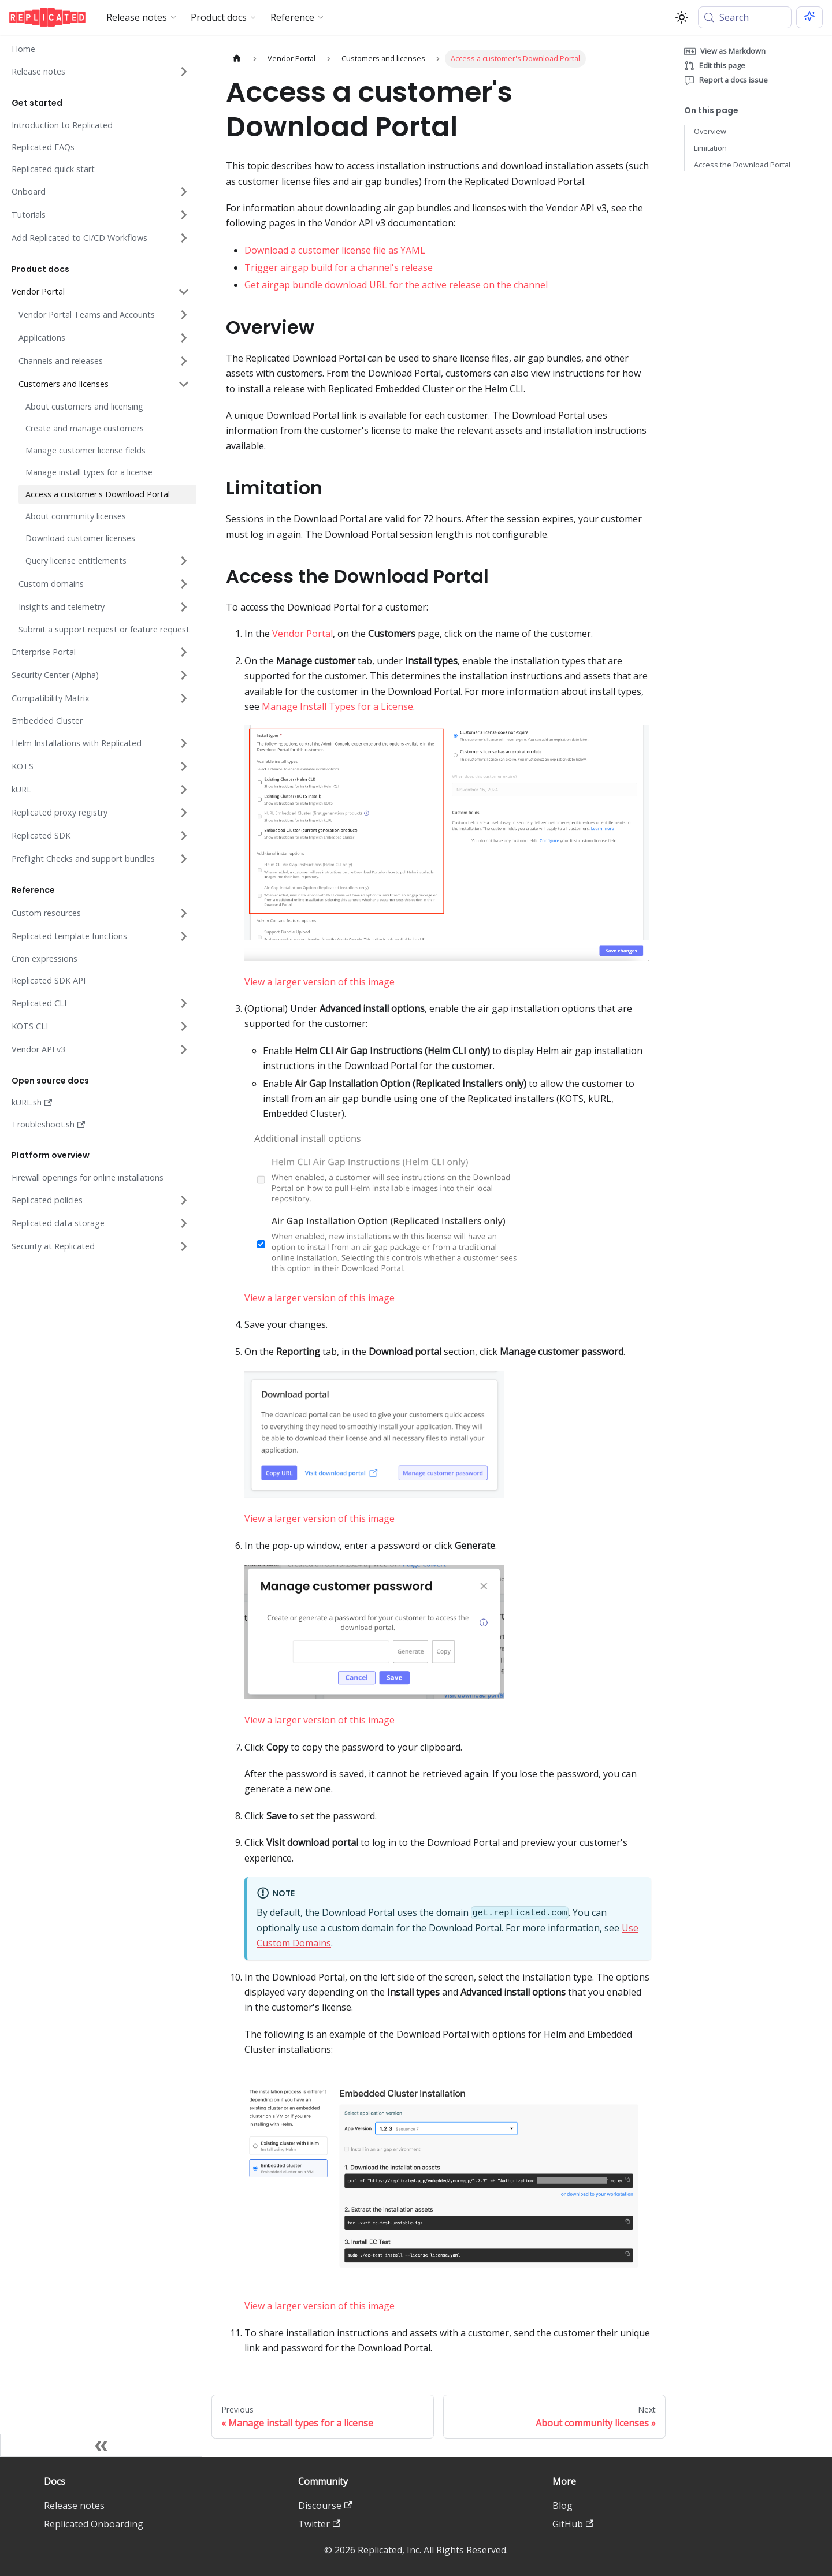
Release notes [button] (136, 17)
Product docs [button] (219, 17)
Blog (562, 2505)
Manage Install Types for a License (337, 706)
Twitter (319, 2524)
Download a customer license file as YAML (334, 250)
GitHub (572, 2524)
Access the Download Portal (742, 164)
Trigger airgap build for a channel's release (338, 267)
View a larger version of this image (319, 982)
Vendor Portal (302, 633)
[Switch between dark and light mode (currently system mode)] (682, 17)
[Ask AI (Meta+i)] (809, 17)
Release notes (74, 2505)
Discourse (325, 2505)
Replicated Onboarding (93, 2524)
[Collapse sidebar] (101, 2445)
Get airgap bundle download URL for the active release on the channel (396, 284)
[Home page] (237, 59)
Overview (710, 131)
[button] (99, 71)
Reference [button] (292, 17)
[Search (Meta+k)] (745, 17)
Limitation (710, 148)
